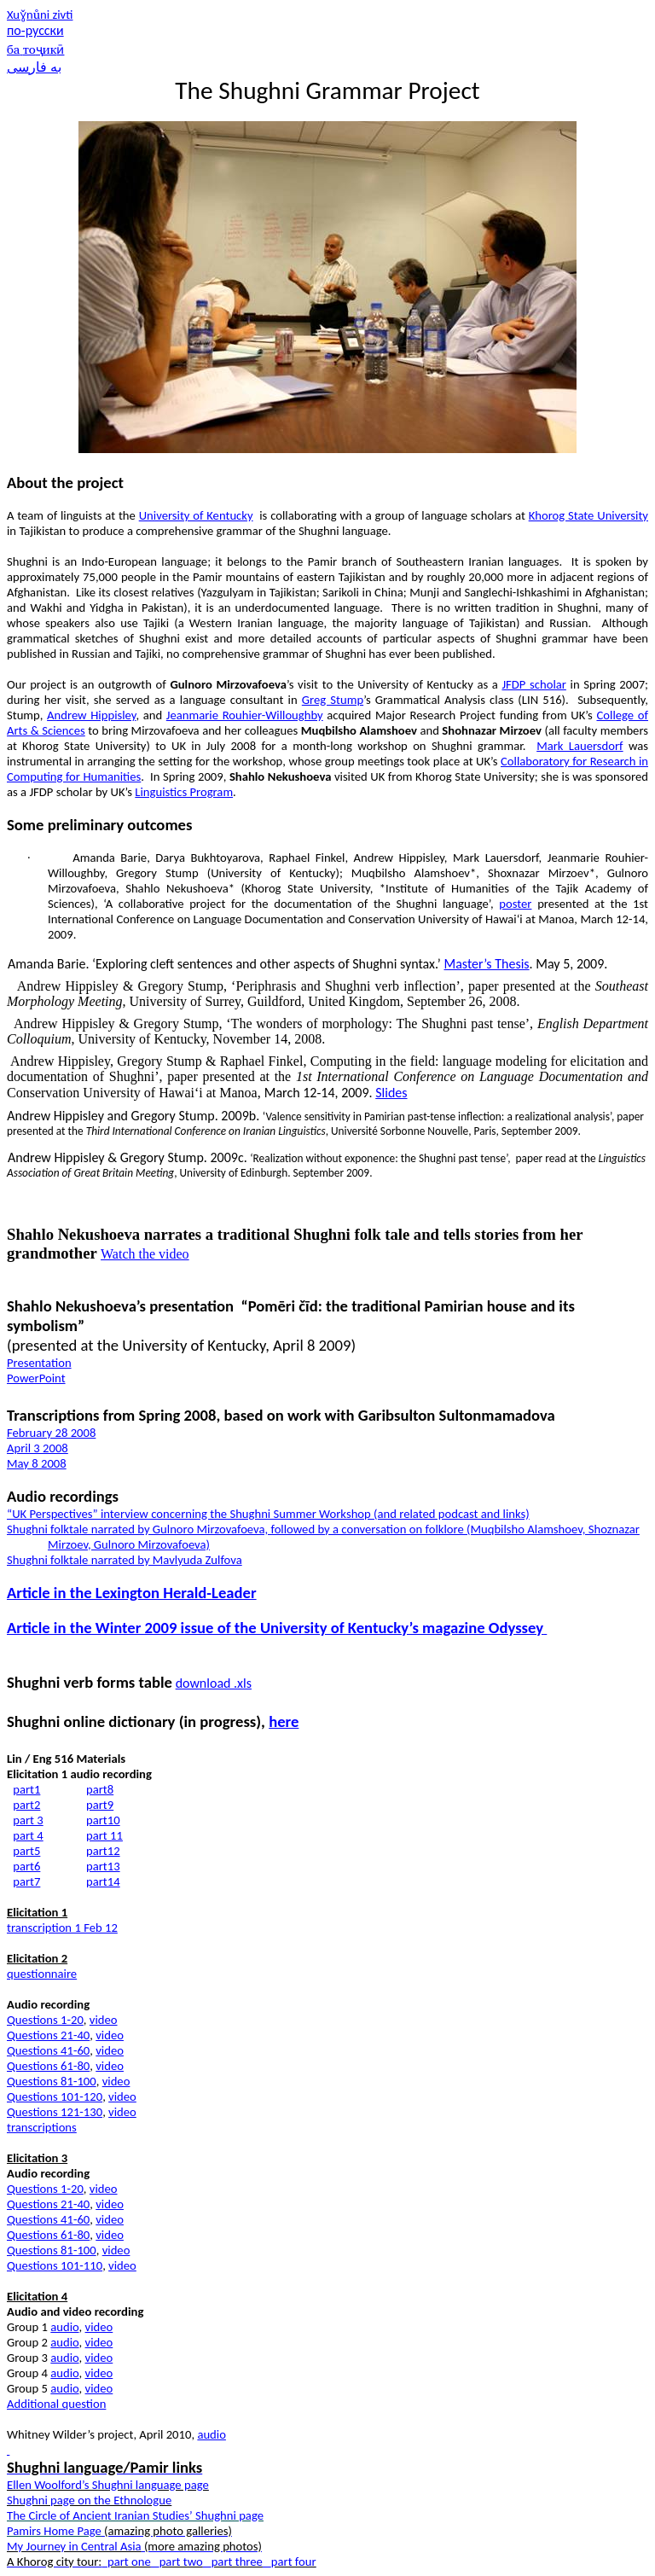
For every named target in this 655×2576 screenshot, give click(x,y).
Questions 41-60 (48, 2050)
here (284, 1721)
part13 (103, 1866)
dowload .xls (214, 1683)
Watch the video (145, 1254)
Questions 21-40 (48, 2035)
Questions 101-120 (54, 2096)
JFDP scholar (533, 684)
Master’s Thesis (486, 964)
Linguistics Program (184, 792)
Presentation (39, 1362)
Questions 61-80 (48, 2065)
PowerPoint (36, 1378)
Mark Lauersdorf (579, 745)
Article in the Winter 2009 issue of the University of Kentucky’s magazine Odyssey (277, 1627)
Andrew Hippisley (91, 715)
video (104, 2019)
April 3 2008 (37, 1448)
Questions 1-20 (45, 2019)
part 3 (28, 1820)
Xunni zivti (39, 14)
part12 (103, 1850)
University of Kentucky (196, 515)
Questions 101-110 (54, 2265)
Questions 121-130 (54, 2112)
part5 (26, 1850)
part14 (103, 1881)
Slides (391, 1092)
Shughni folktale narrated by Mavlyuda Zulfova (124, 1559)
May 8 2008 (37, 1463)
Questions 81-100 (51, 2081)
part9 (99, 1804)
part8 (99, 1789)
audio (64, 2327)
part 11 (104, 1835)
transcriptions (42, 2127)
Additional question (56, 2403)
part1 (26, 1789)
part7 (26, 1881)
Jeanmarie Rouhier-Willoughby (244, 715)
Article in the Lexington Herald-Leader (132, 1592)
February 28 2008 (51, 1432)
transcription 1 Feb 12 (62, 1927)
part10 (103, 1820)
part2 (26, 1804)
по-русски (35, 30)
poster (515, 903)
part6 (26, 1866)
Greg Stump (332, 699)
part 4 (28, 1835)
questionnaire (42, 1973)
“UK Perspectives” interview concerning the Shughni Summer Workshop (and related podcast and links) (268, 1513)
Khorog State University (588, 515)
